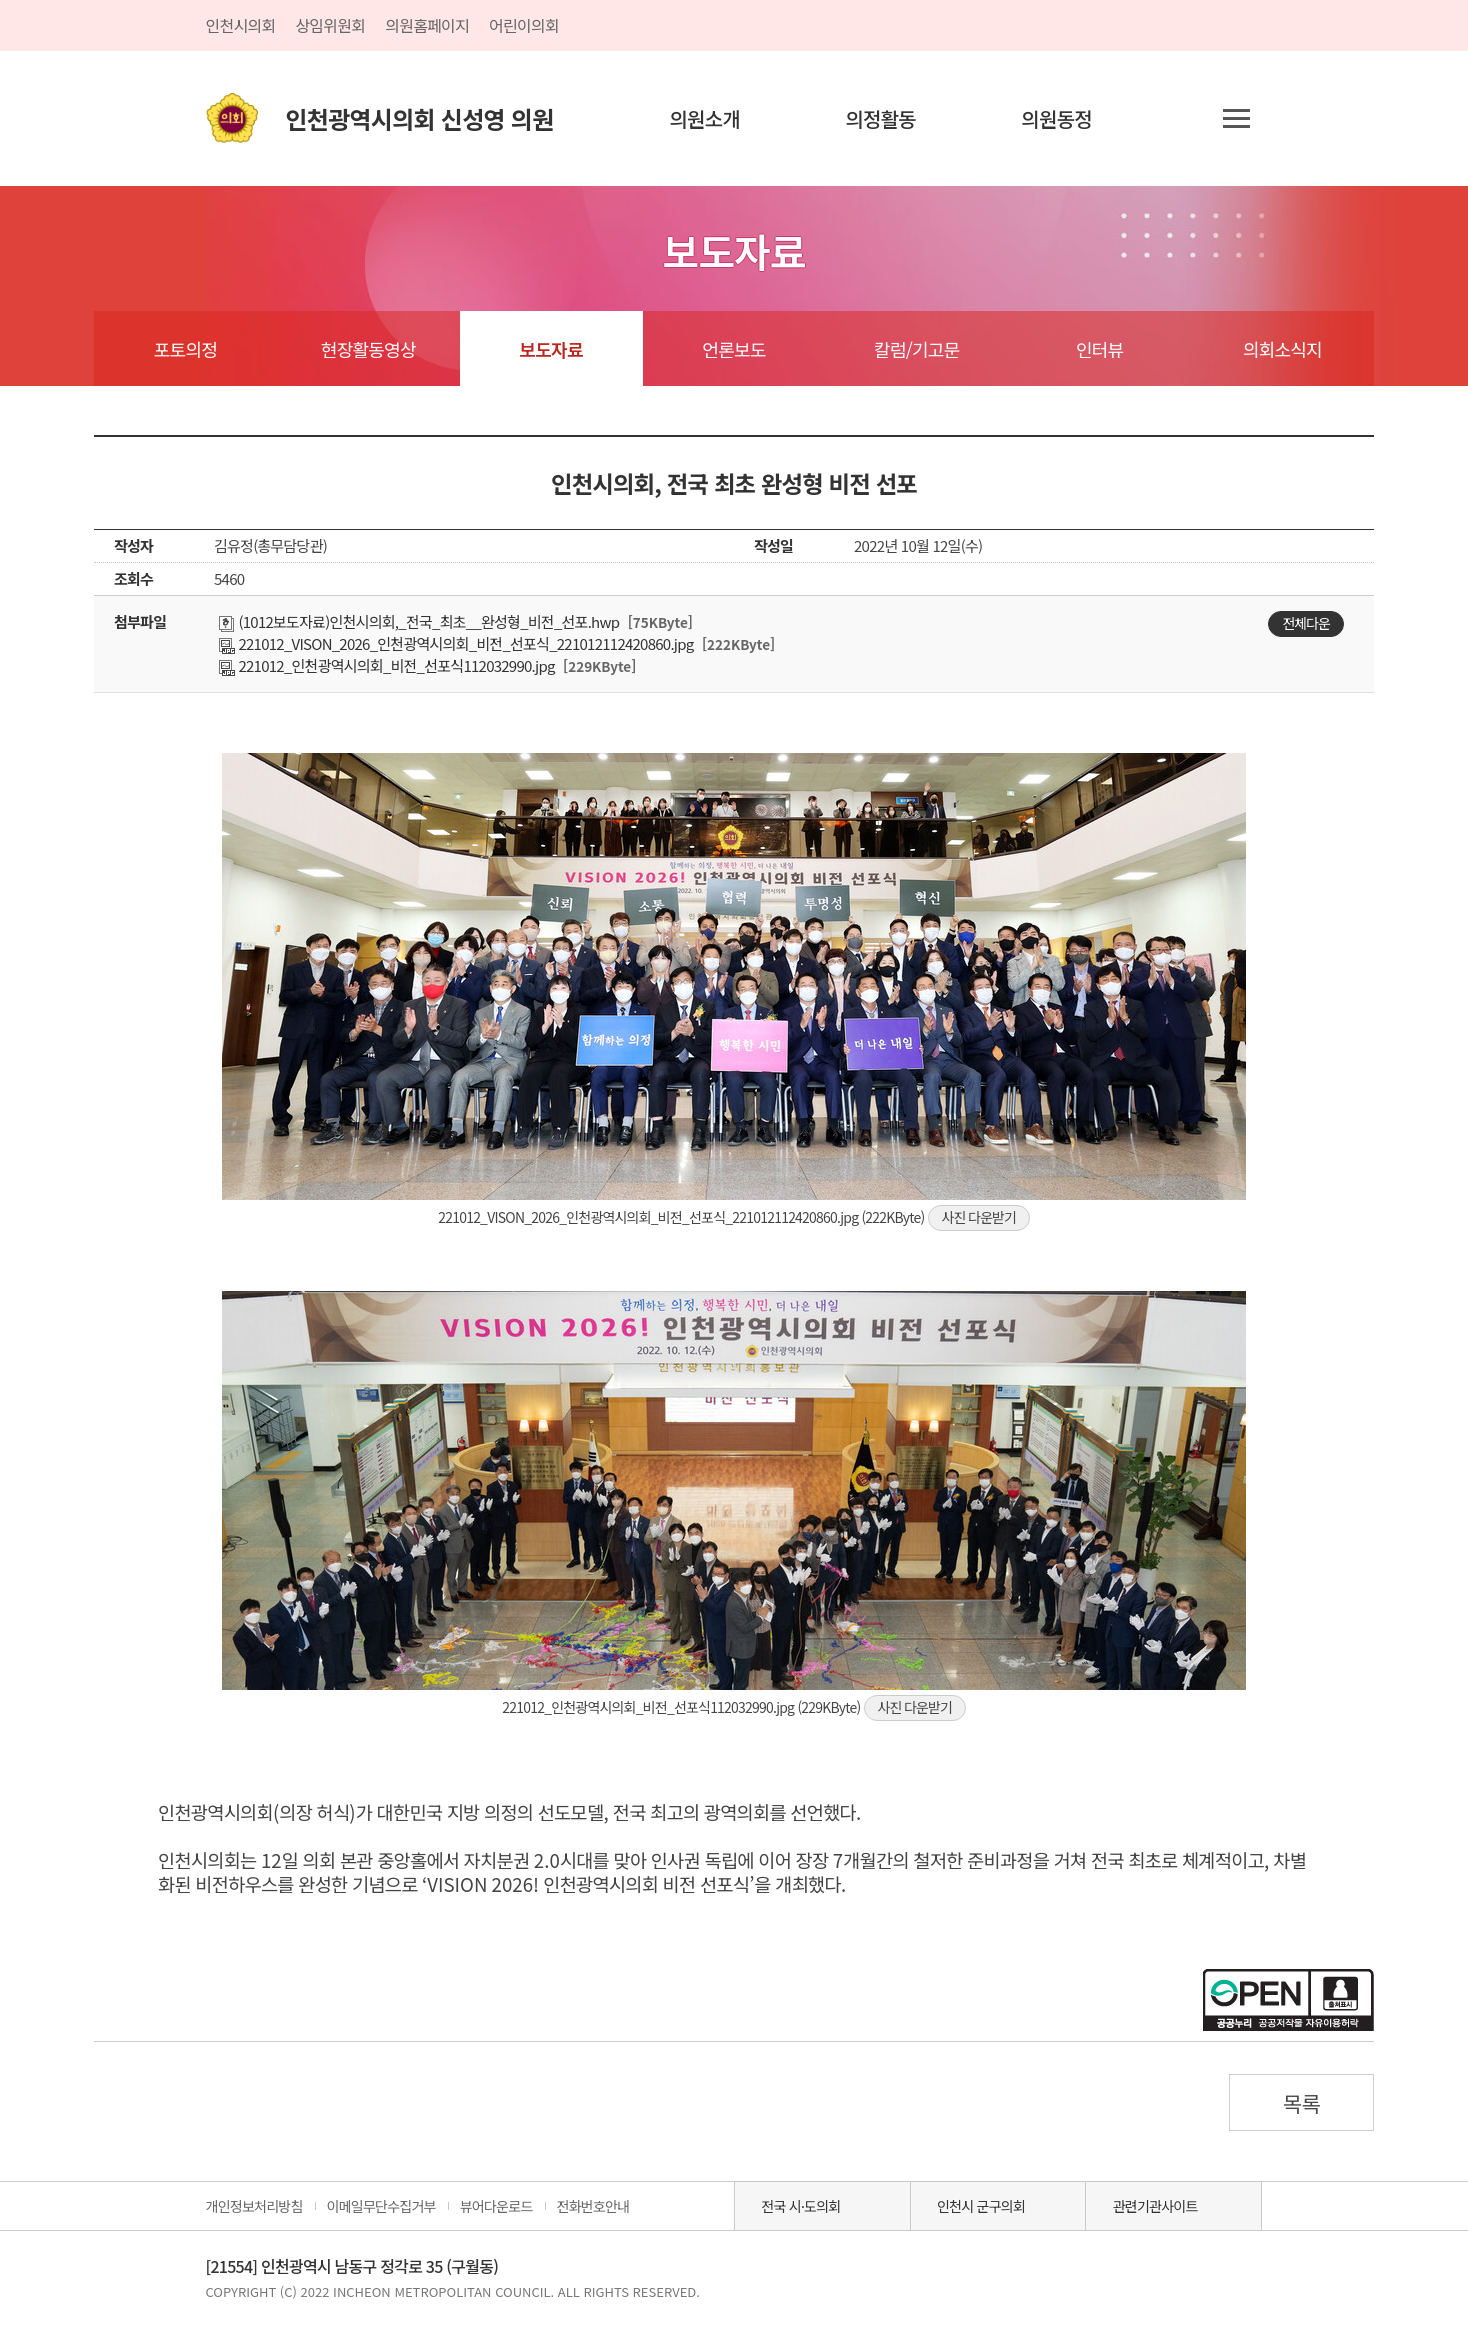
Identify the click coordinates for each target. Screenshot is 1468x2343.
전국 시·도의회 (800, 2206)
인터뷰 (1099, 349)
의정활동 (880, 118)
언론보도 (733, 349)
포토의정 (185, 349)
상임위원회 (330, 25)
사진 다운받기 (979, 1217)
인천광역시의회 (420, 118)
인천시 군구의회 (981, 2206)
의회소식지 (1282, 349)
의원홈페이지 (427, 25)
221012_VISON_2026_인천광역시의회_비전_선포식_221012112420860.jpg (456, 643)
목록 (1302, 2103)
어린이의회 (524, 25)
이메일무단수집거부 (381, 2206)
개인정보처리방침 (254, 2206)
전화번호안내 (593, 2206)
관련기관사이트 (1155, 2206)
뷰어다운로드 (496, 2206)
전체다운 (1306, 623)
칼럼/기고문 (916, 349)
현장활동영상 (368, 349)
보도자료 (550, 349)
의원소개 (704, 118)
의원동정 (1056, 118)
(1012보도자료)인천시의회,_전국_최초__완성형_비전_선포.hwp (419, 621)
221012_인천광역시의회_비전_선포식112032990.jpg (387, 665)
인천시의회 (241, 25)
